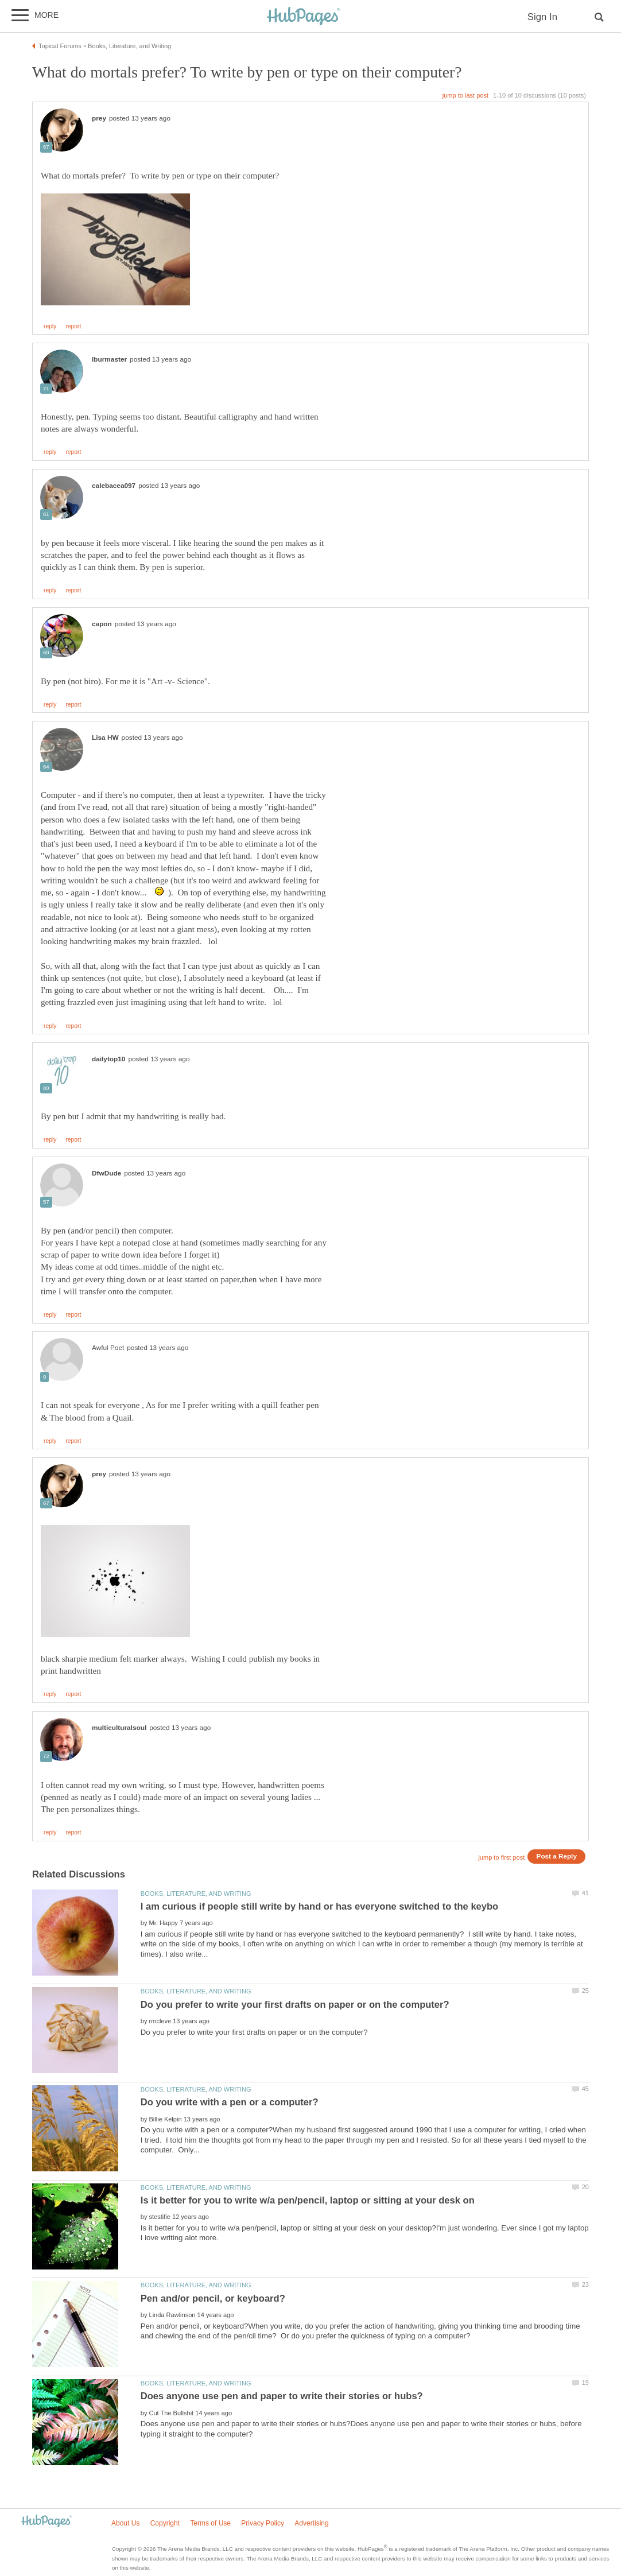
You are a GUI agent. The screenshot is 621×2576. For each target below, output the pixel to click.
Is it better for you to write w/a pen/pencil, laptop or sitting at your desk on (308, 2200)
